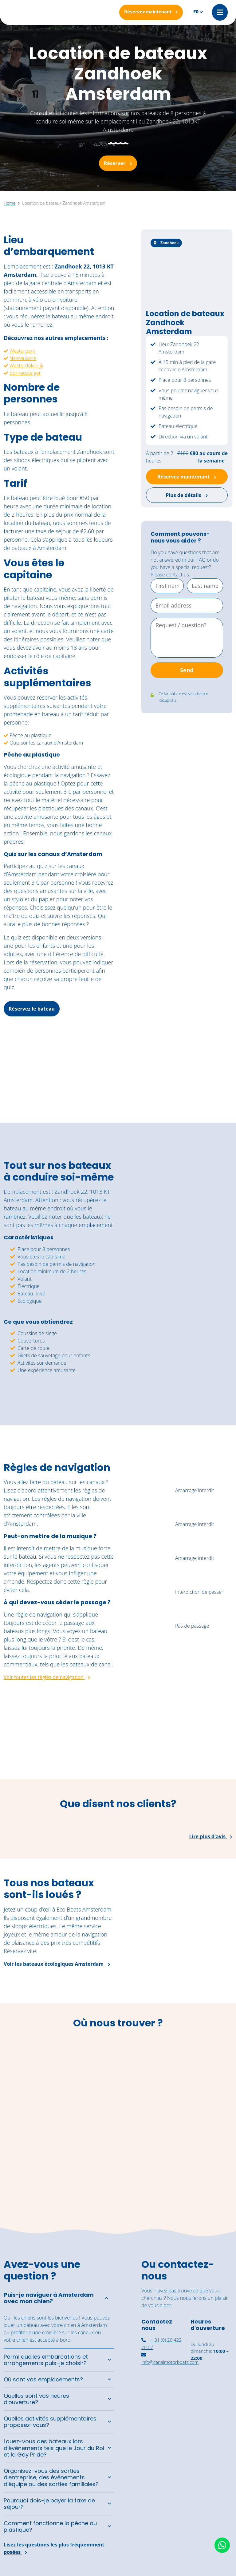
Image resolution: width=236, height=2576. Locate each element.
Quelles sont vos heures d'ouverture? (36, 2399)
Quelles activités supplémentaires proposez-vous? (50, 2422)
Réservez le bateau (32, 1008)
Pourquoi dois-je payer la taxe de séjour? (49, 2504)
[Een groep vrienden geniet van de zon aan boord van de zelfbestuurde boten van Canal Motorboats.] (29, 1748)
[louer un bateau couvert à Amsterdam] (211, 2393)
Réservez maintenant (186, 476)
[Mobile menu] (220, 12)
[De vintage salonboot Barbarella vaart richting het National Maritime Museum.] (88, 1748)
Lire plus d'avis (210, 1836)
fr (196, 12)
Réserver (118, 163)
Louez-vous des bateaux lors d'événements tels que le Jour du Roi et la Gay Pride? (54, 2448)
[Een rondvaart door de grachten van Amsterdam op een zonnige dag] (206, 1748)
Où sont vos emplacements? (43, 2380)
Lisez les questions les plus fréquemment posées (54, 2548)
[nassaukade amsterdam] (162, 2394)
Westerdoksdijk (26, 365)
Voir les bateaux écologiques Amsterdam (57, 1964)
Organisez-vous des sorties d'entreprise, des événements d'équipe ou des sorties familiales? (51, 2477)
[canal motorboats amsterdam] (162, 2426)
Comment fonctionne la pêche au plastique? (50, 2526)
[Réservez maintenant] (151, 12)
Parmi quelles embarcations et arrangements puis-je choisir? (46, 2360)
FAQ (201, 559)
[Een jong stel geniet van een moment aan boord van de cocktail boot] (147, 1748)
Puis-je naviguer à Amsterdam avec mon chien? (49, 2298)
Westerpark (22, 350)
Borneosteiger (25, 372)
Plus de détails (187, 495)
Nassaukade (23, 358)
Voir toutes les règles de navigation (47, 1677)
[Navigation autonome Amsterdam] (211, 2427)
